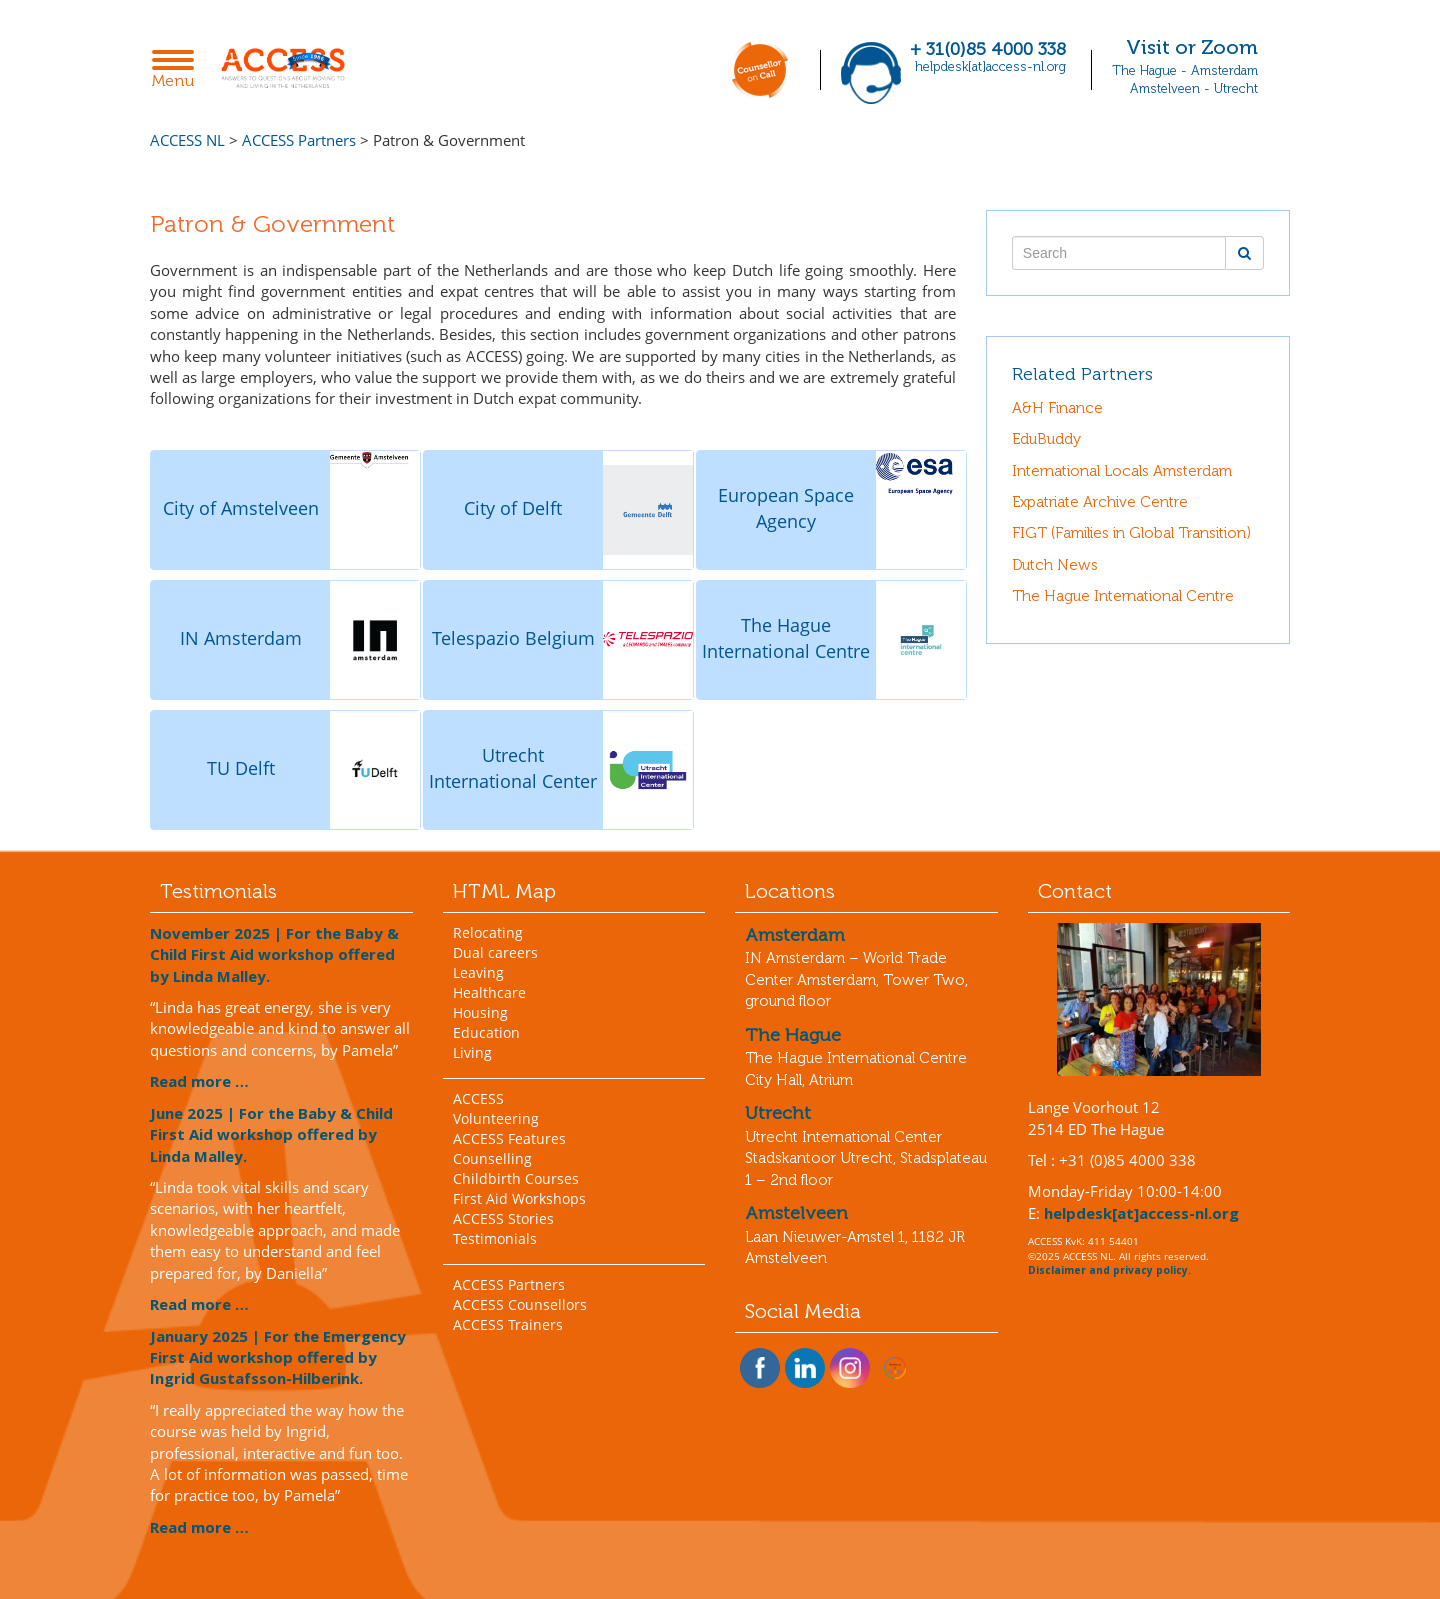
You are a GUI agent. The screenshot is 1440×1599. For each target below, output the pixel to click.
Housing (480, 1012)
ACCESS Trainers (508, 1324)
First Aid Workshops (519, 1198)
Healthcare (489, 992)
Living (472, 1052)
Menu (178, 70)
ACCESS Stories (503, 1218)
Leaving (478, 972)
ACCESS (478, 1098)
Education (486, 1032)
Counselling (492, 1158)
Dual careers (495, 952)
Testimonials (495, 1238)
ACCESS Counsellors (520, 1304)
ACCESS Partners (509, 1284)
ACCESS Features (509, 1138)
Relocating (488, 932)
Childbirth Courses (516, 1178)
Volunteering (496, 1118)
